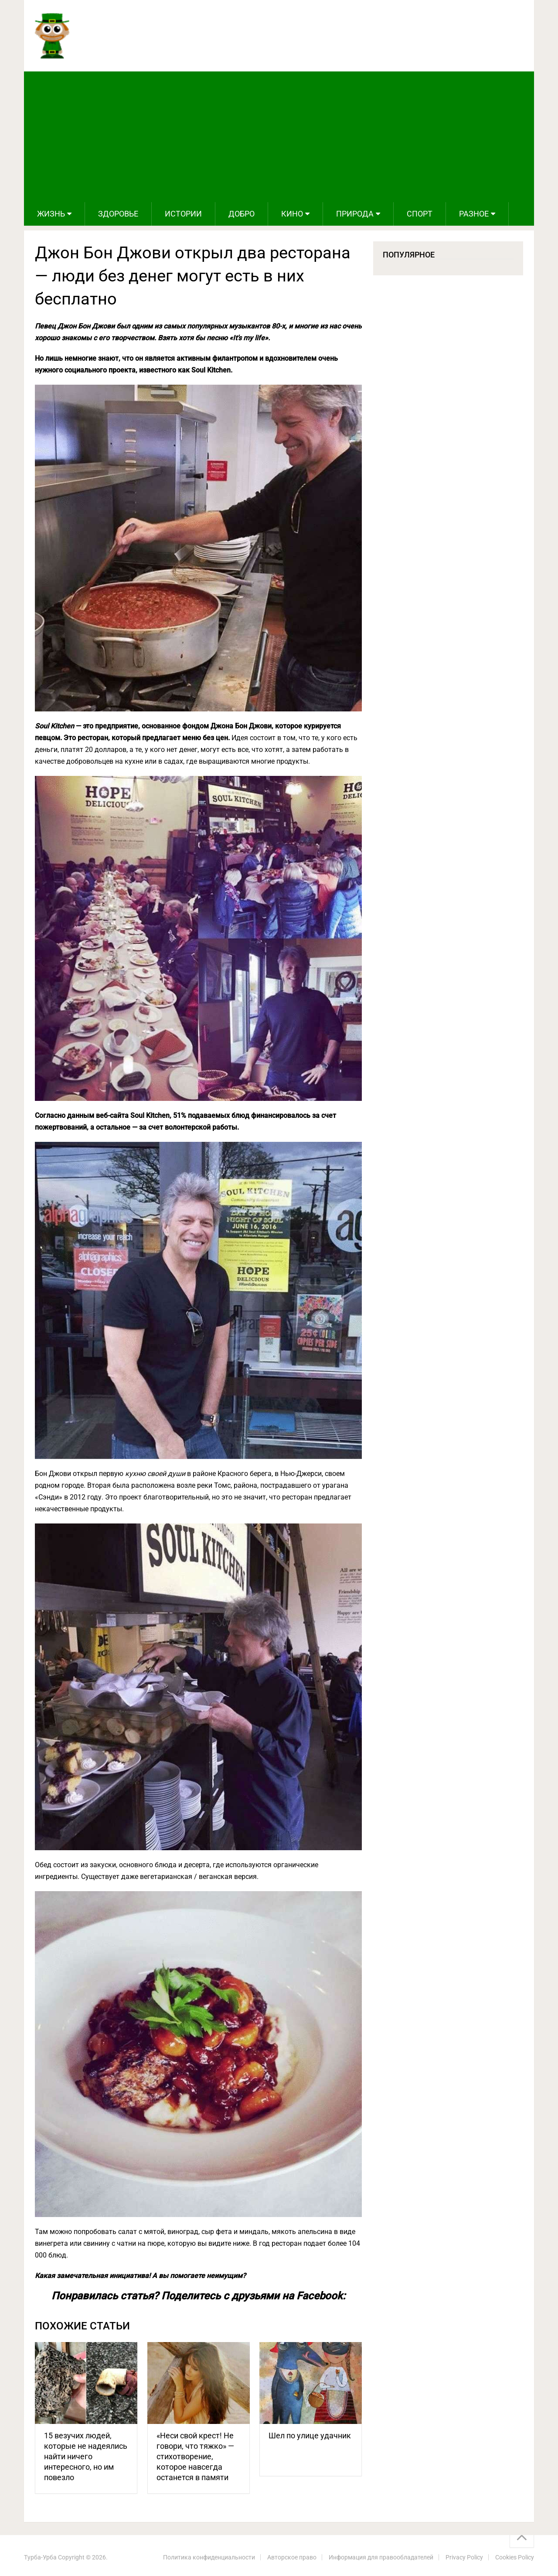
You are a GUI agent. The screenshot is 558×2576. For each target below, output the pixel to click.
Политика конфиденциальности (209, 2557)
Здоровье (118, 213)
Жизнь (51, 213)
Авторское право (291, 2557)
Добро (241, 213)
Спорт (419, 213)
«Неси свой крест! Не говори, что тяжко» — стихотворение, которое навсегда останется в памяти (195, 2456)
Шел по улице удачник (310, 2435)
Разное (474, 213)
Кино (292, 213)
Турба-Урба (40, 2557)
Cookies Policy (514, 2557)
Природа (355, 213)
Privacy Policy (464, 2557)
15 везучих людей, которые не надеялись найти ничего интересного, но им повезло (85, 2456)
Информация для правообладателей (381, 2557)
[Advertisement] (279, 137)
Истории (183, 213)
